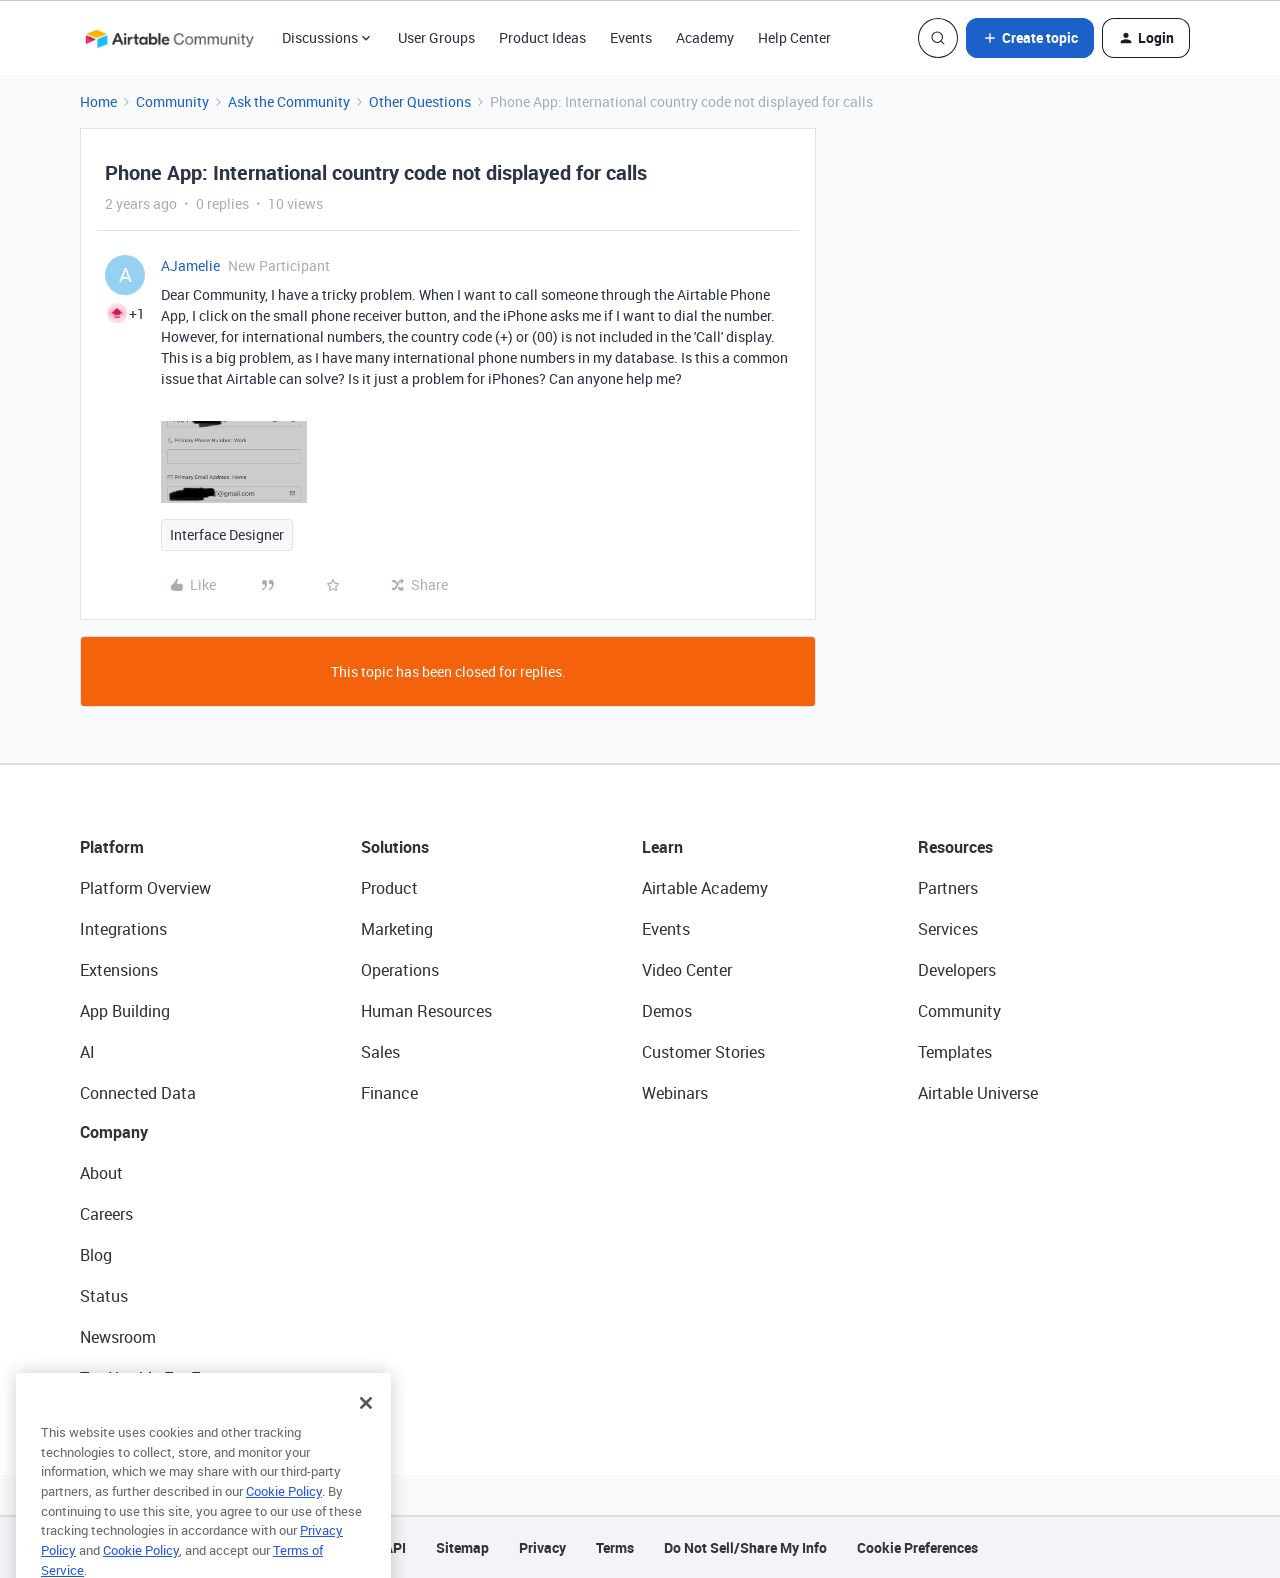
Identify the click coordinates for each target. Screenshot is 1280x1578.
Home (98, 101)
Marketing (397, 929)
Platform (112, 847)
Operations (400, 970)
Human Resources (426, 1011)
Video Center (687, 970)
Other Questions (420, 101)
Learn (662, 847)
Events (631, 37)
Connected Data (138, 1093)
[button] (1030, 38)
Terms (615, 1547)
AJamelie (190, 265)
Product (389, 888)
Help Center (794, 37)
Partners (948, 888)
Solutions (395, 847)
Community (172, 101)
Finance (389, 1093)
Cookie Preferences (917, 1547)
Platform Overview (145, 888)
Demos (667, 1011)
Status (104, 1296)
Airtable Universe (978, 1093)
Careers (106, 1214)
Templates (955, 1052)
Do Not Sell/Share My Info (745, 1547)
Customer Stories (703, 1052)
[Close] (366, 1427)
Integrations (123, 929)
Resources (955, 847)
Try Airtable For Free (150, 1378)
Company (114, 1132)
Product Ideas (542, 37)
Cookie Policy (284, 1515)
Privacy (542, 1547)
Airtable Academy (705, 888)
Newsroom (118, 1337)
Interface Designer (227, 534)
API (395, 1547)
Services (948, 929)
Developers (957, 970)
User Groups (436, 37)
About (101, 1173)
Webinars (675, 1093)
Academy (705, 37)
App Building (125, 1011)
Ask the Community (289, 101)
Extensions (119, 970)
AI (87, 1052)
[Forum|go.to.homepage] (169, 38)
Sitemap (462, 1547)
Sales (380, 1052)
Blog (96, 1255)
